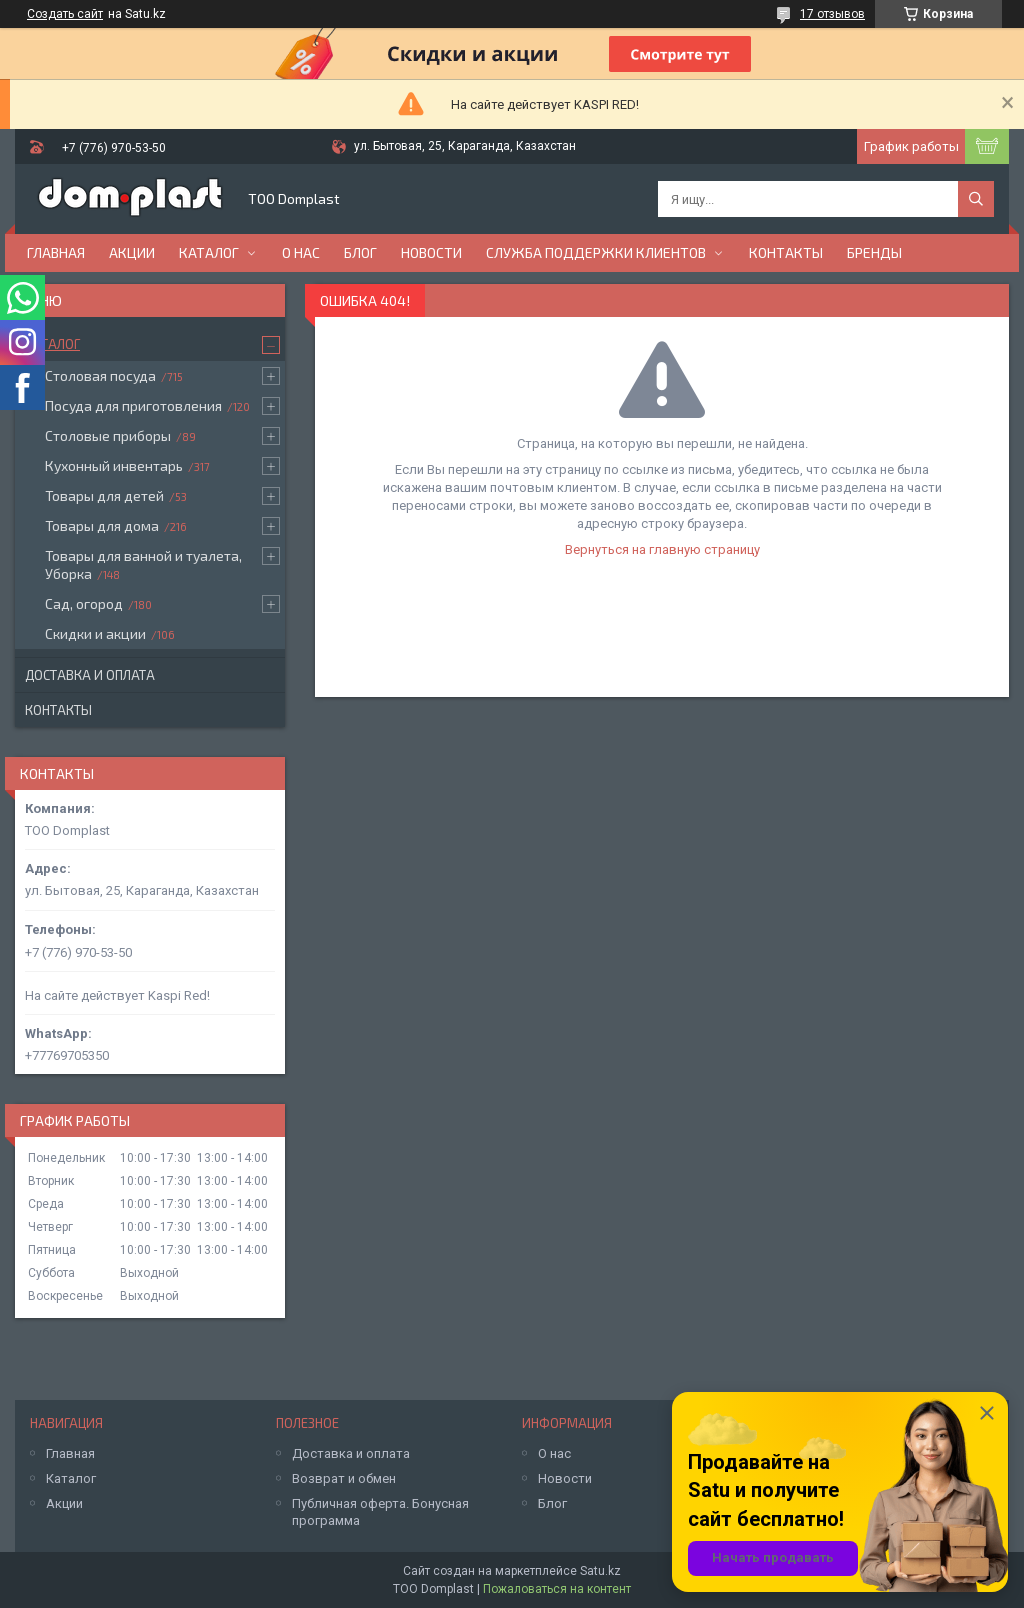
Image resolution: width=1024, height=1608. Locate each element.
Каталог (209, 252)
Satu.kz (600, 1571)
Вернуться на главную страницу (662, 549)
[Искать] (976, 199)
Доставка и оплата (90, 675)
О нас (301, 252)
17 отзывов (832, 14)
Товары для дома (102, 525)
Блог (360, 252)
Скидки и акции (95, 633)
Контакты (786, 252)
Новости (431, 252)
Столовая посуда (100, 375)
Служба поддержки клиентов (596, 252)
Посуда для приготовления (133, 405)
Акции (132, 252)
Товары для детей (104, 495)
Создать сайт (65, 14)
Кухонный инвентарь (114, 465)
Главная (56, 252)
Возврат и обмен (344, 1478)
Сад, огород (84, 603)
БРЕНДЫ (874, 252)
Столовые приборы (108, 435)
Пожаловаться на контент (557, 1589)
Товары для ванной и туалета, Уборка (143, 564)
